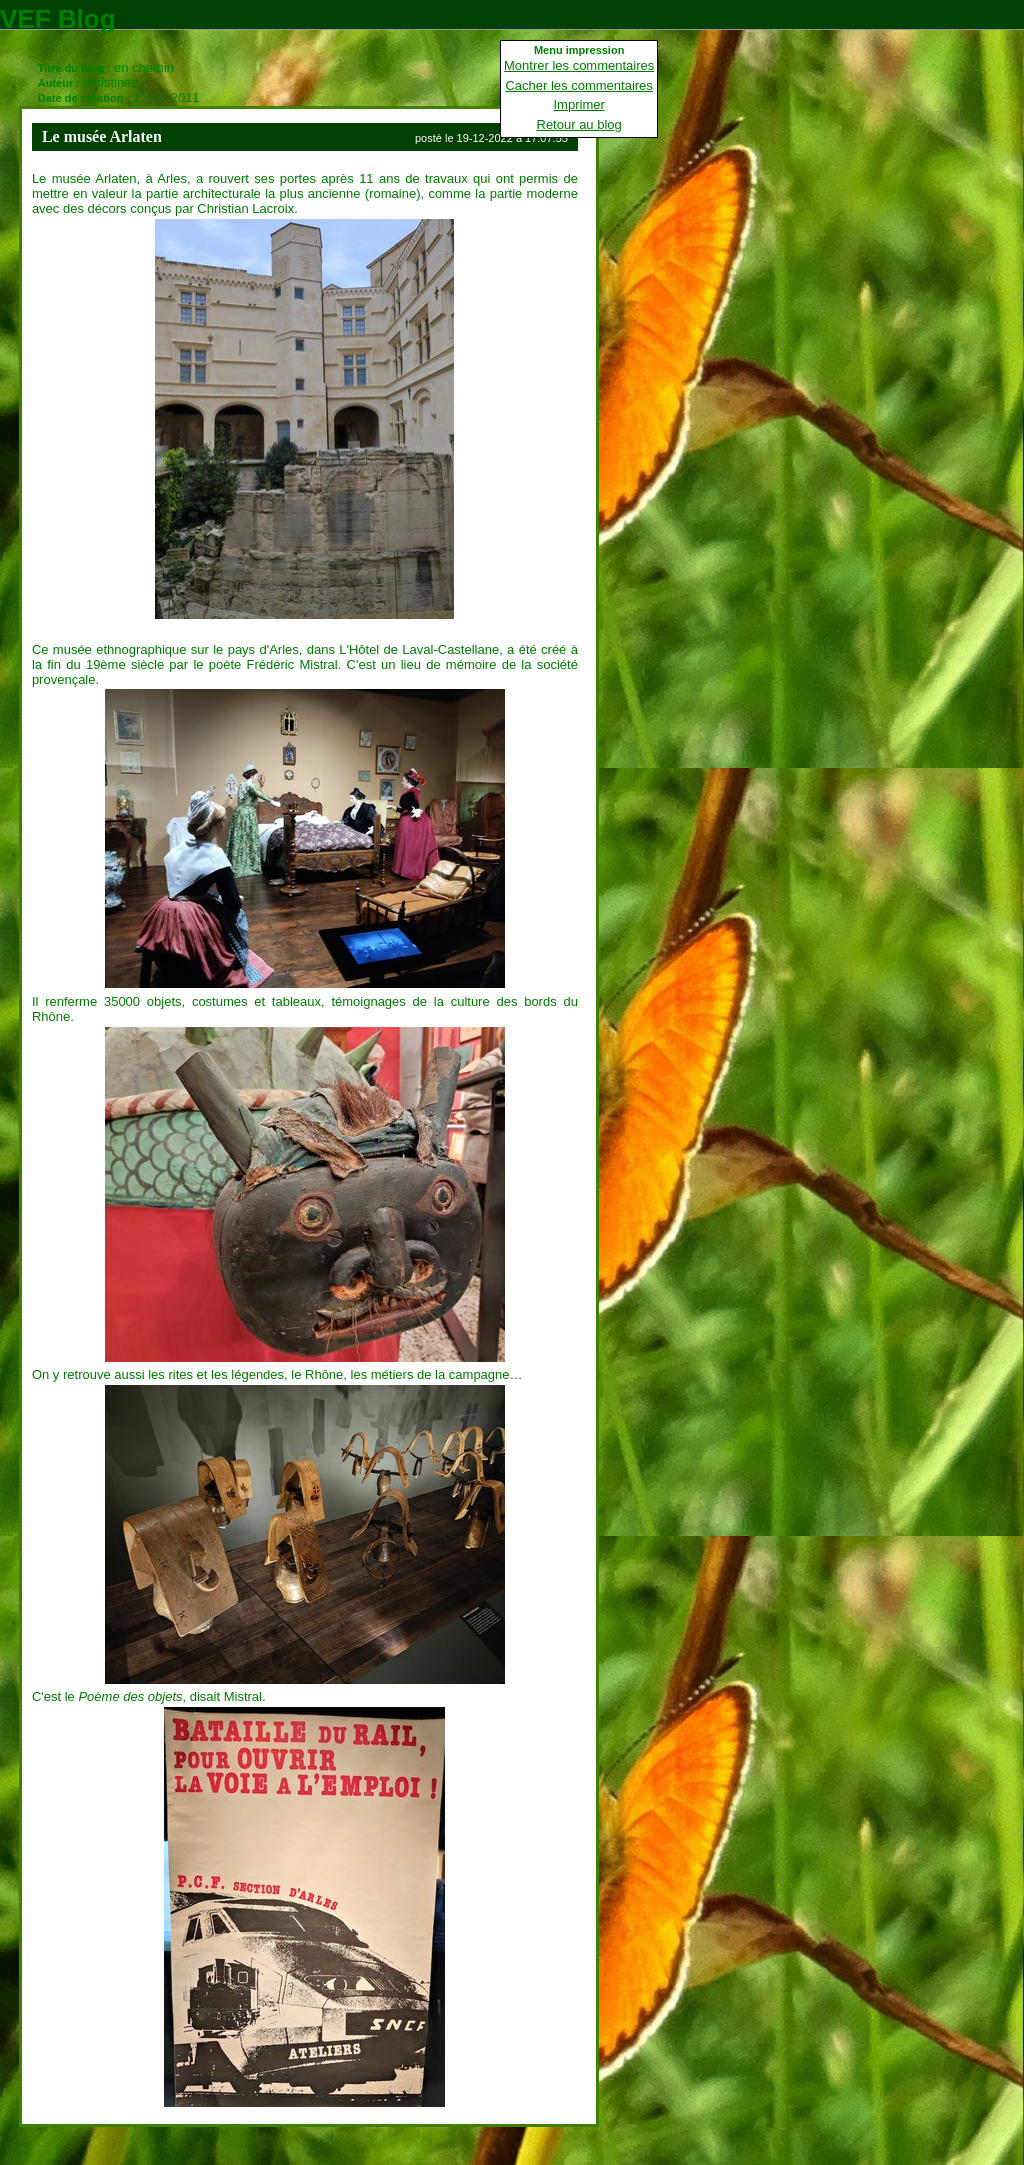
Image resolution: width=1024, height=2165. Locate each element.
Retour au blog (579, 124)
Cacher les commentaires (578, 85)
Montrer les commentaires (579, 65)
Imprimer (579, 104)
